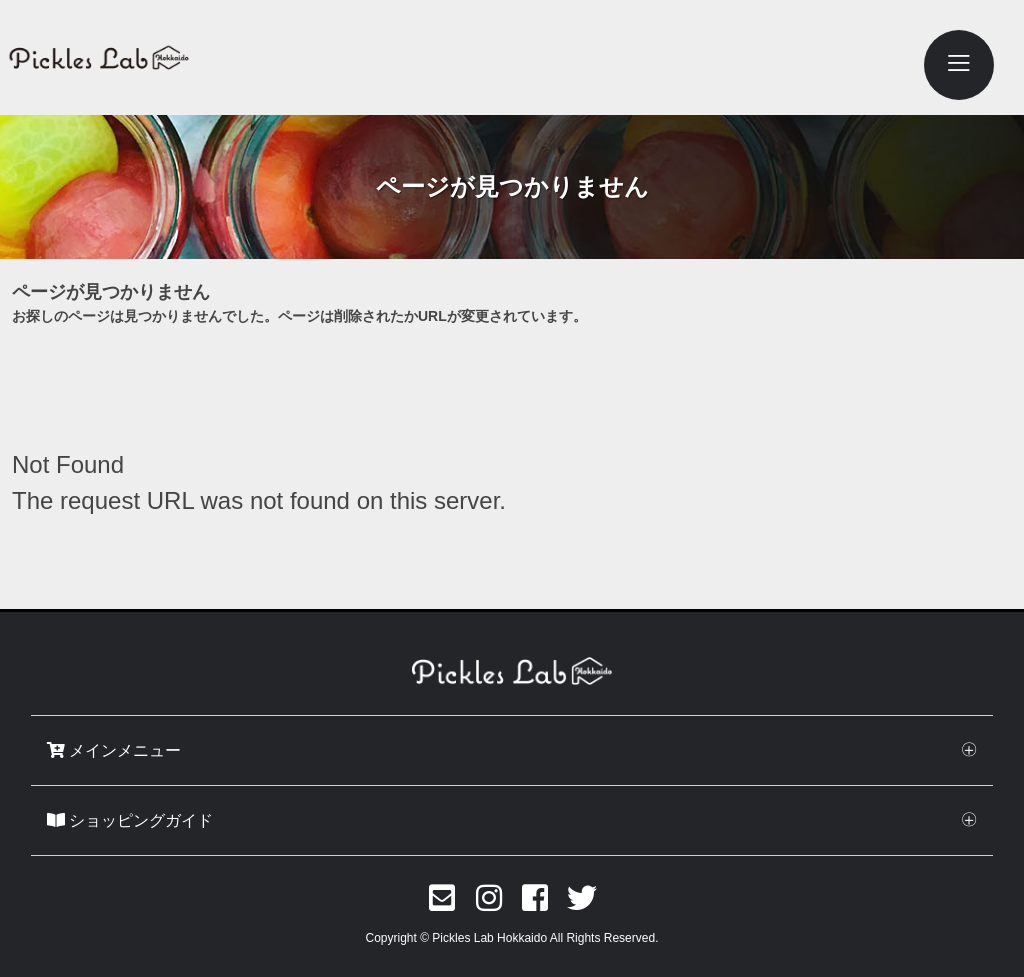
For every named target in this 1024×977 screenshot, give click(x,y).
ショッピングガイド (130, 820)
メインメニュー (114, 750)
